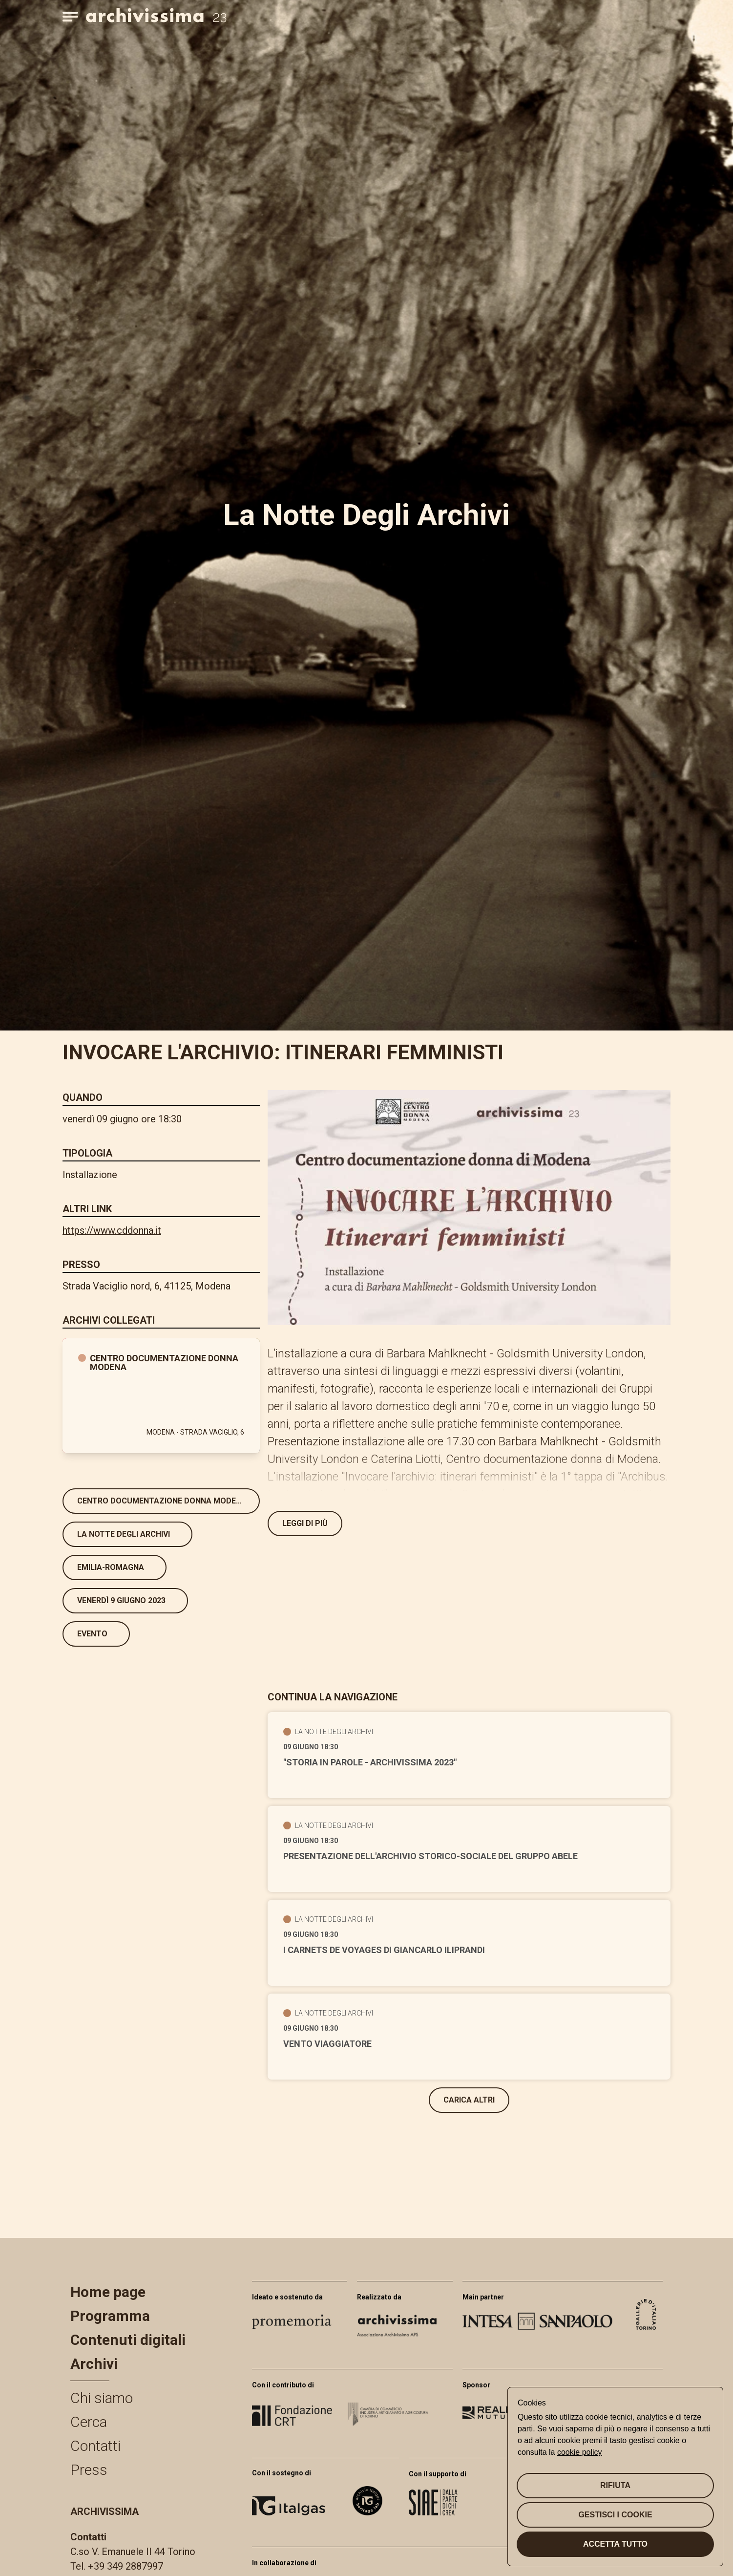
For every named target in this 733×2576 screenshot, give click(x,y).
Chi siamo (101, 2397)
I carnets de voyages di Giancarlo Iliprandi (384, 1950)
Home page (108, 2291)
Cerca (88, 2421)
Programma (110, 2315)
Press (88, 2469)
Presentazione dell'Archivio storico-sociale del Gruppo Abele (430, 1856)
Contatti (95, 2445)
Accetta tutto (615, 2544)
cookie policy (579, 2452)
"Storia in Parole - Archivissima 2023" (370, 1762)
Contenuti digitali (128, 2339)
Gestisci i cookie (615, 2515)
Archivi (94, 2363)
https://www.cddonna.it (112, 1230)
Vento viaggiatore (327, 2043)
